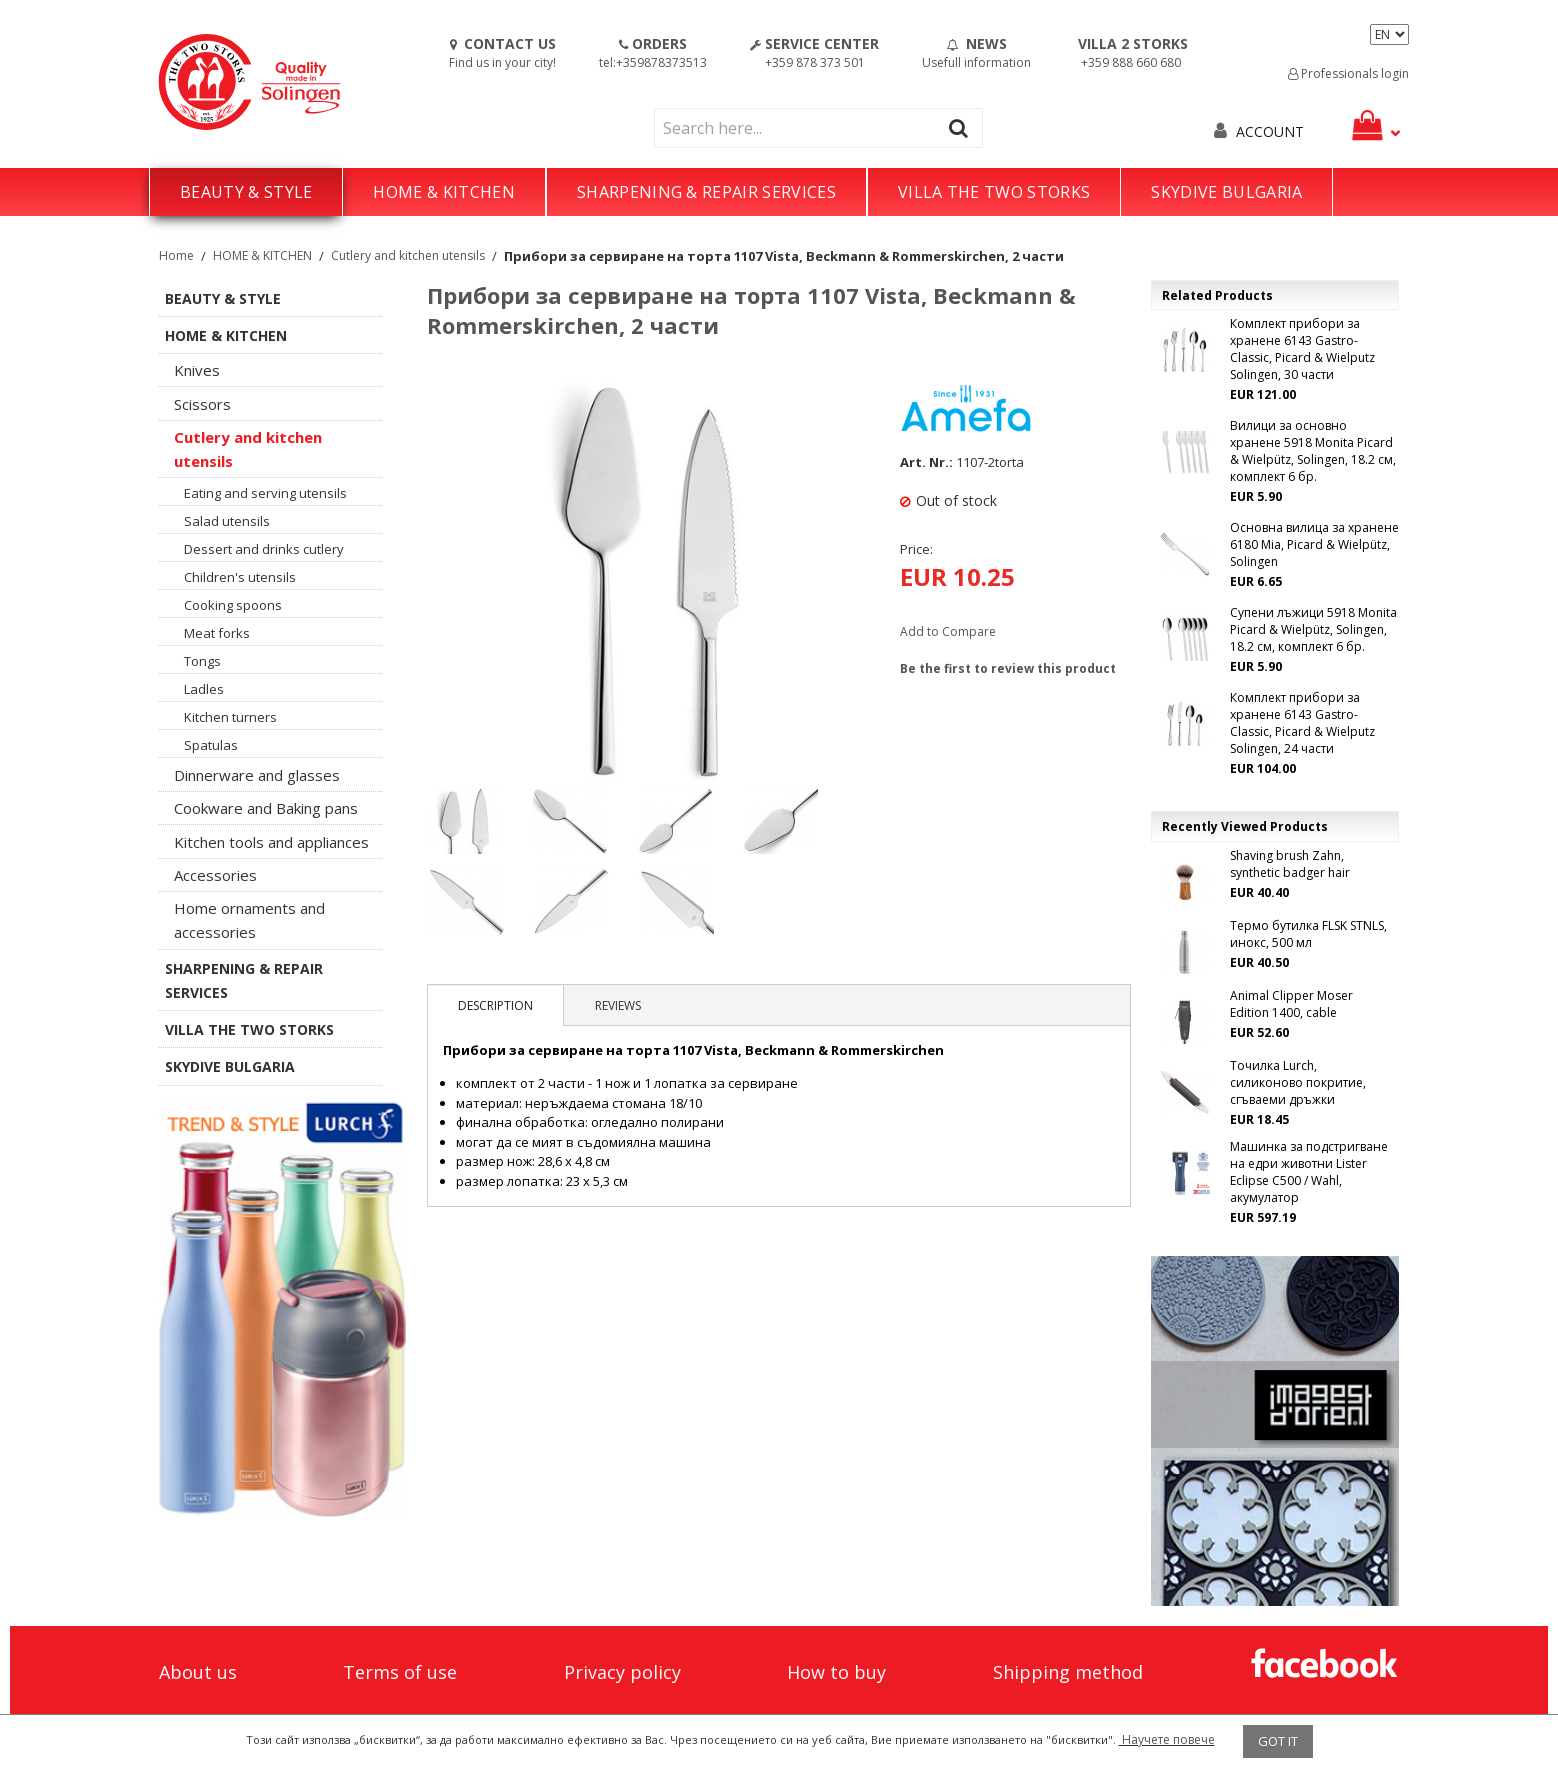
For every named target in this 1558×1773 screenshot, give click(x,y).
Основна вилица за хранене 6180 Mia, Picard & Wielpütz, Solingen (1314, 544)
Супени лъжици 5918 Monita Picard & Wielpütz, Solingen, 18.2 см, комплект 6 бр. (1313, 629)
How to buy (836, 1672)
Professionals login (1348, 73)
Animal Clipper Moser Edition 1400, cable (1291, 1004)
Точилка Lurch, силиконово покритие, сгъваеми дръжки (1298, 1082)
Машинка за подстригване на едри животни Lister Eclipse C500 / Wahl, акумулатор (1309, 1172)
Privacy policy (622, 1672)
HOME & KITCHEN (443, 192)
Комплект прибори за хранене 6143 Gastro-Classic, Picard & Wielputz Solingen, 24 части (1302, 723)
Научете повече (1167, 1739)
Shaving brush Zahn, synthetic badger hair (1290, 864)
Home (176, 255)
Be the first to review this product (1008, 668)
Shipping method (1068, 1672)
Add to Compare (948, 631)
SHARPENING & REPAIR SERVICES (706, 192)
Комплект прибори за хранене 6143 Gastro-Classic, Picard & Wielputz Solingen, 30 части (1302, 349)
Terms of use (400, 1672)
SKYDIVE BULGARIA (1226, 192)
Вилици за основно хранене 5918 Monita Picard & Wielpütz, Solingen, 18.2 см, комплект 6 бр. (1313, 451)
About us (198, 1672)
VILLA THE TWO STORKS (994, 192)
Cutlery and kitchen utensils (408, 255)
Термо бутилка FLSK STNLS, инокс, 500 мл (1308, 934)
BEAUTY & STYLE (246, 192)
